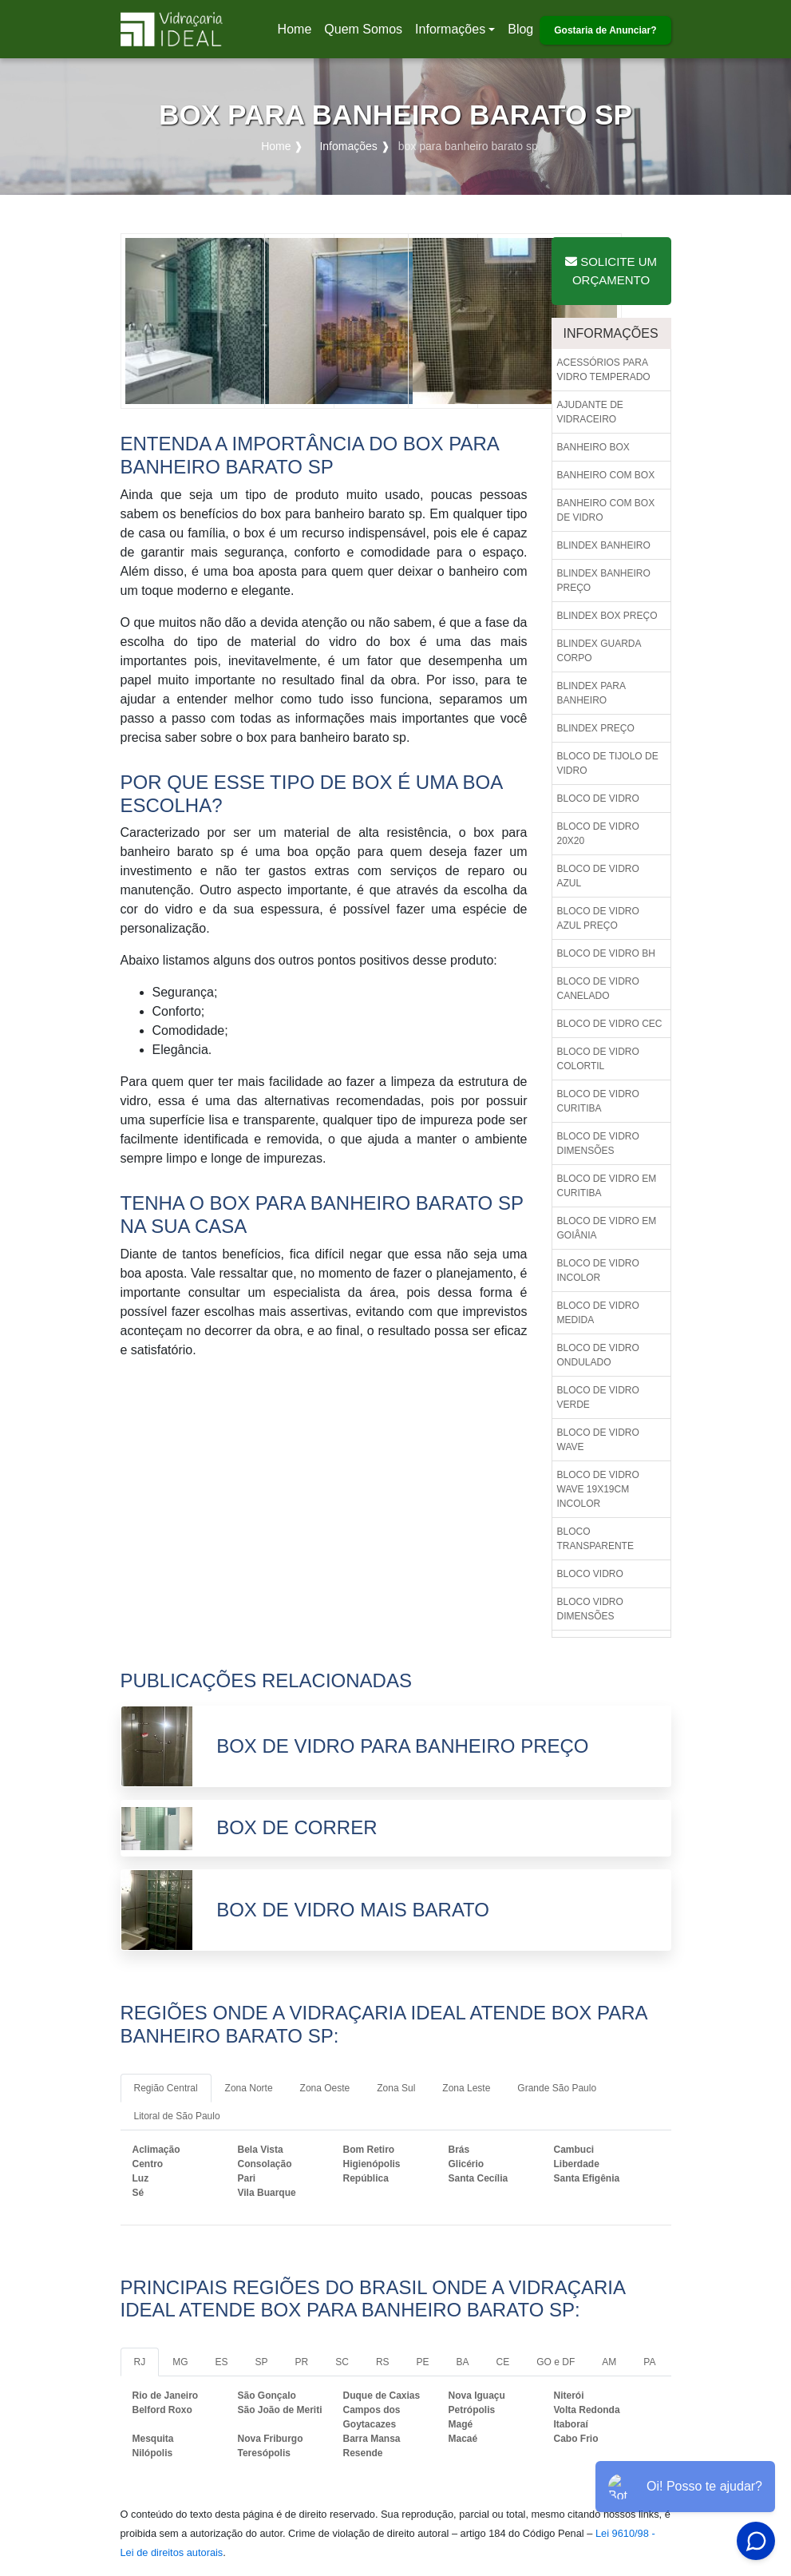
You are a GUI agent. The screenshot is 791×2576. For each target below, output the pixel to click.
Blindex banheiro (604, 545)
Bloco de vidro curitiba (598, 1101)
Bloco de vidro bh (606, 953)
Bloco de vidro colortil (598, 1059)
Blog (520, 29)
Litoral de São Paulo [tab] (177, 2116)
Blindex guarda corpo (599, 651)
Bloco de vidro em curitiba (607, 1186)
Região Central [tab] (166, 2088)
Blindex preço (596, 728)
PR (302, 2362)
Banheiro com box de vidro (606, 510)
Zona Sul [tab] (396, 2088)
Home (297, 34)
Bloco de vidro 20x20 (598, 833)
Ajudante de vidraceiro (590, 412)
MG (180, 2362)
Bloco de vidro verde (598, 1397)
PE (423, 2362)
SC (342, 2362)
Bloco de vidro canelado (598, 988)
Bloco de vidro (598, 798)
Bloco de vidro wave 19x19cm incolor (598, 1489)
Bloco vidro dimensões (590, 1609)
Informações (450, 29)
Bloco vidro (590, 1573)
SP (261, 2362)
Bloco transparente (595, 1539)
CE (503, 2362)
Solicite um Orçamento (611, 271)
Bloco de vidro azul (598, 876)
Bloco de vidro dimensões (598, 1143)
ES (222, 2362)
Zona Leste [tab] (466, 2088)
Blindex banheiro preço (604, 580)
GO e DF (555, 2362)
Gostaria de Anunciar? (605, 30)
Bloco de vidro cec (609, 1023)
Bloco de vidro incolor (598, 1270)
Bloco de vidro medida (598, 1313)
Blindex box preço (607, 615)
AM (609, 2362)
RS (383, 2362)
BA (463, 2362)
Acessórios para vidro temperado (604, 369)
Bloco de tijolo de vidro (608, 763)
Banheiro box (593, 447)
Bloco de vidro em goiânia (607, 1228)
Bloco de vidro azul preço (598, 918)
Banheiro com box (606, 475)
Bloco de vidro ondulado (598, 1355)
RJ (140, 2362)
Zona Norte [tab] (249, 2088)
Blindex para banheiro (591, 693)
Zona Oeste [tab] (325, 2088)
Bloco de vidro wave (598, 1439)
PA (649, 2362)
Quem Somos (363, 29)
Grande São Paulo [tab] (556, 2088)
